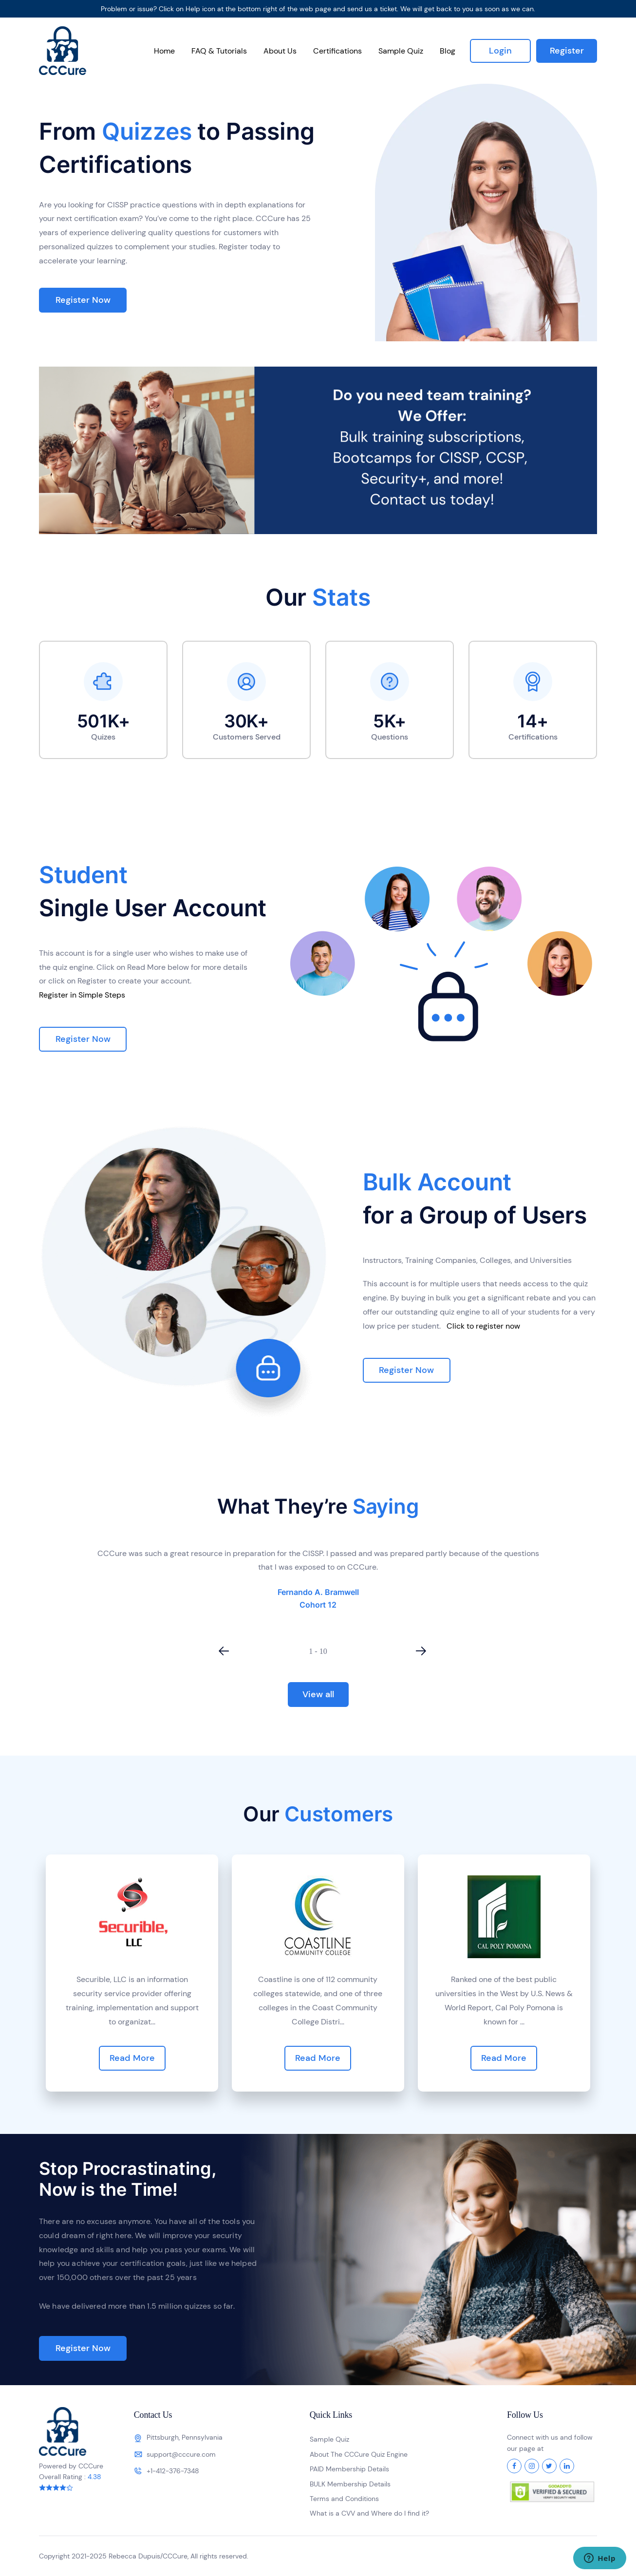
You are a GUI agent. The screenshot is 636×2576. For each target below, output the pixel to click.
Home (164, 51)
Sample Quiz (400, 51)
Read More (132, 2058)
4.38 (94, 2476)
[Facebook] (514, 2466)
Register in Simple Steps (82, 995)
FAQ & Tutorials (219, 51)
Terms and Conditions (344, 2498)
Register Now (83, 300)
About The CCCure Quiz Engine (359, 2454)
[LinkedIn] (567, 2466)
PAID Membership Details (349, 2469)
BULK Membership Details (350, 2484)
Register (567, 50)
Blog (447, 51)
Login (500, 50)
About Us (280, 51)
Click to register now (483, 1326)
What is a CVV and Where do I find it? (369, 2513)
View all (318, 1694)
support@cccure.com (181, 2454)
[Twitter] (549, 2466)
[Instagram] (531, 2466)
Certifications (337, 51)
